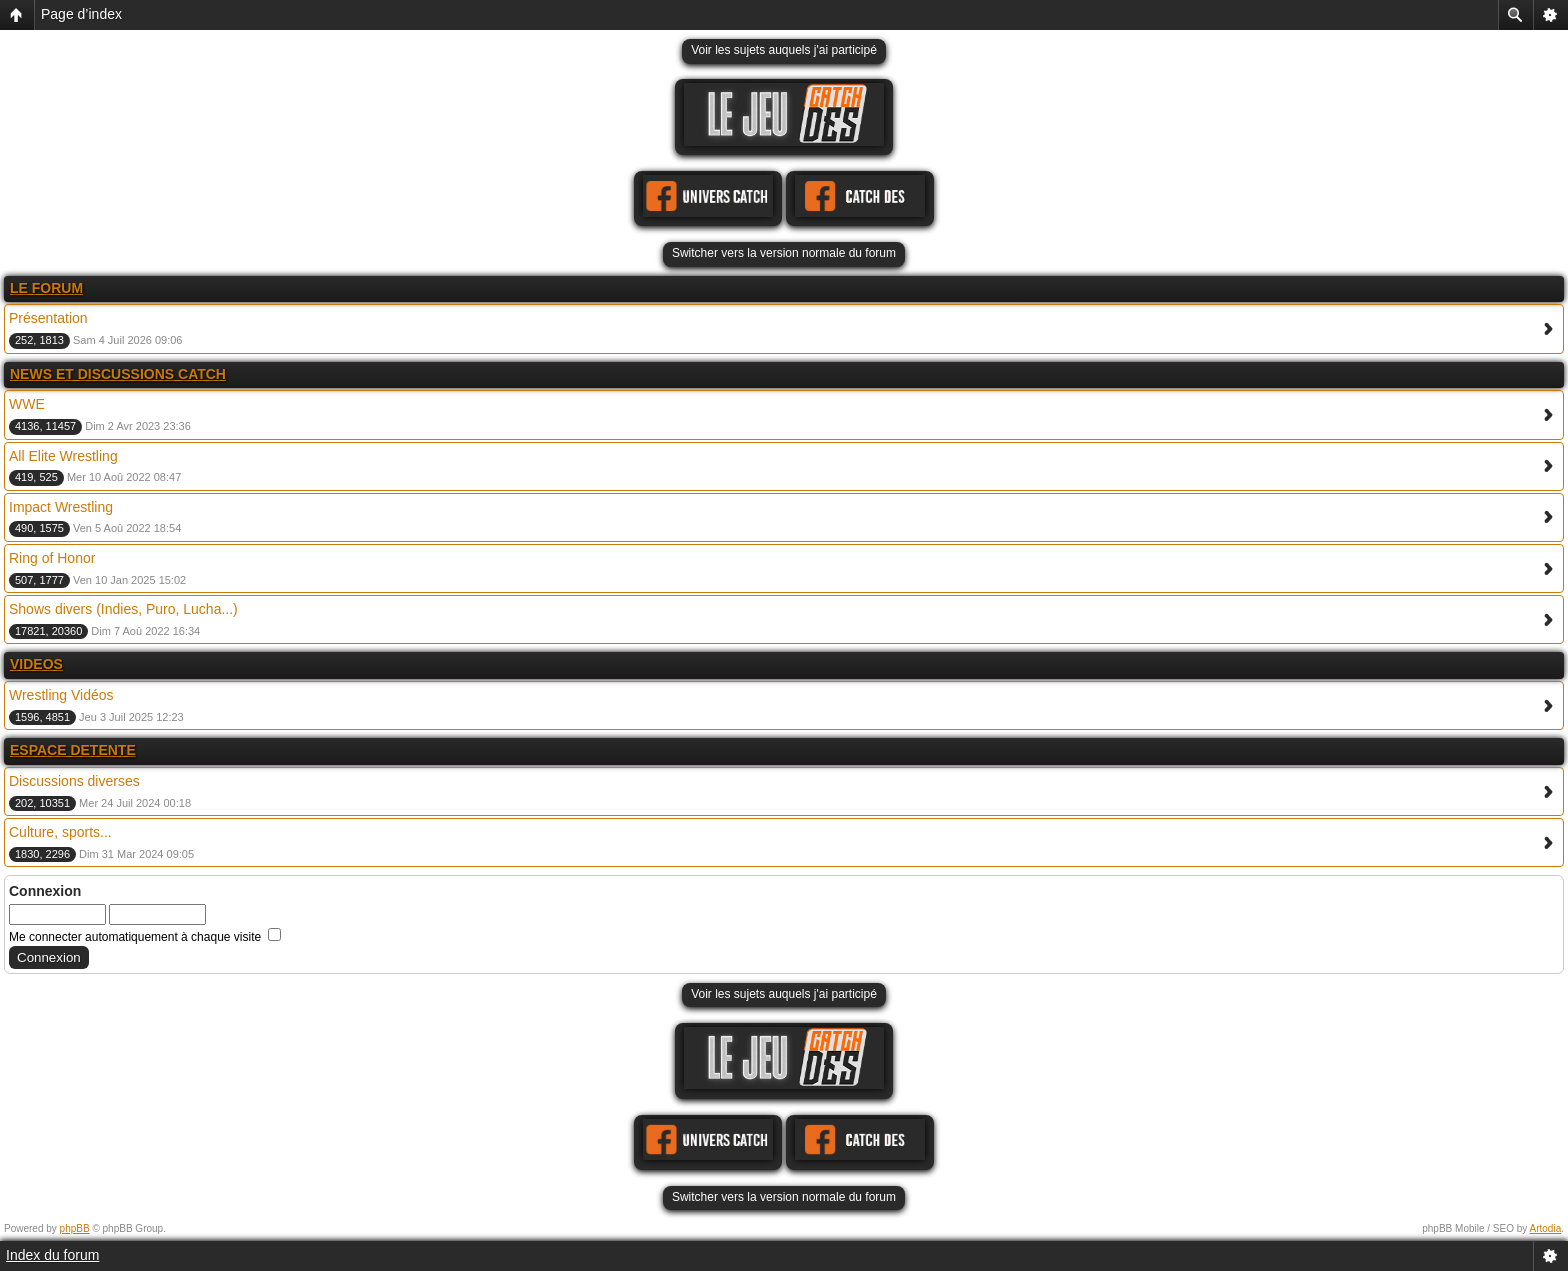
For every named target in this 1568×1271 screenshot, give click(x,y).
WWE (27, 404)
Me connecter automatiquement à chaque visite (145, 937)
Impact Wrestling (61, 507)
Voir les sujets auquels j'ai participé (784, 50)
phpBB (75, 1228)
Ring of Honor (52, 558)
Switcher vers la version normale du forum (784, 253)
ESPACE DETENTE (73, 750)
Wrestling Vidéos (61, 695)
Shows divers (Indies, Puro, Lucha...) (123, 609)
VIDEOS (36, 664)
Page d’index (81, 14)
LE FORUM (46, 288)
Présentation (48, 318)
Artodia (1546, 1228)
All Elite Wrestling (63, 456)
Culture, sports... (60, 832)
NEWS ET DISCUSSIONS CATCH (118, 374)
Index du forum (52, 1255)
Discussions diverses (74, 781)
